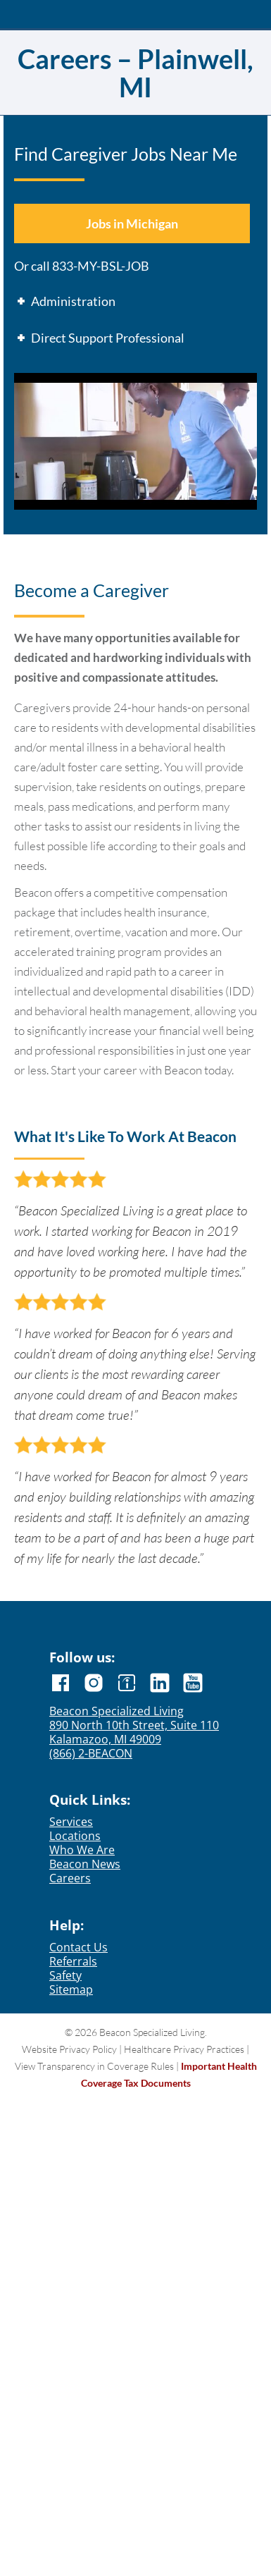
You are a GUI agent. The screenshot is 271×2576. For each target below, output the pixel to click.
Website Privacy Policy (69, 2049)
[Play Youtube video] (135, 441)
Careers (70, 1878)
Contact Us (78, 1947)
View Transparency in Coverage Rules (94, 2066)
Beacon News (84, 1864)
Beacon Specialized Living (116, 1711)
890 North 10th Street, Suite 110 (134, 1725)
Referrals (73, 1961)
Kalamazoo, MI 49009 (105, 1739)
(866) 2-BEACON (90, 1753)
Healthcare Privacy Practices (184, 2049)
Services (71, 1821)
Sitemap (71, 1989)
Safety (65, 1975)
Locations (75, 1836)
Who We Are (82, 1850)
